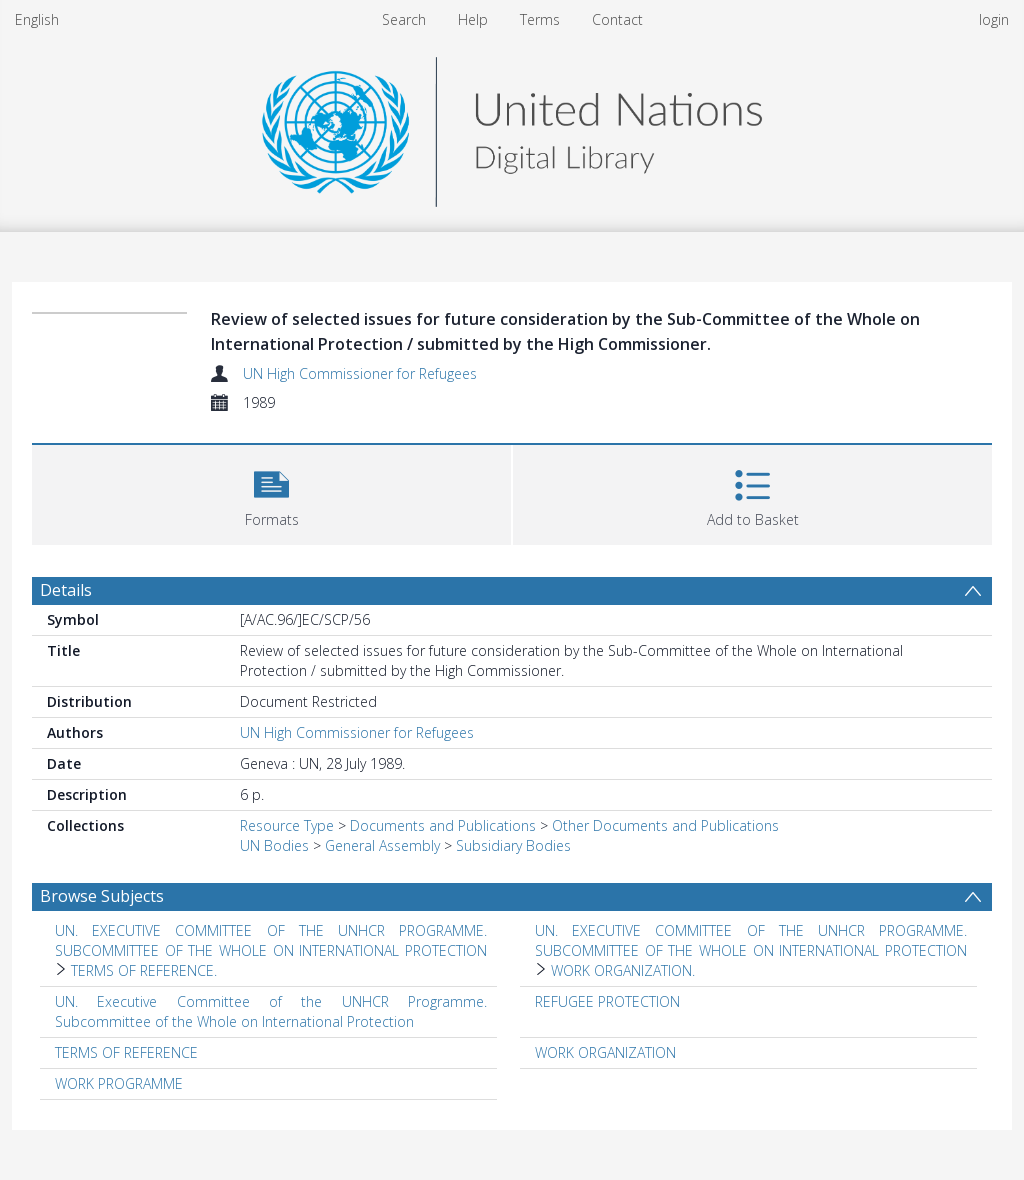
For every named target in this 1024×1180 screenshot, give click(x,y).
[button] (271, 492)
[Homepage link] (512, 126)
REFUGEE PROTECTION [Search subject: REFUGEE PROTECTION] (607, 1001)
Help (473, 19)
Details (66, 590)
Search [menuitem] (404, 19)
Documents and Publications (443, 825)
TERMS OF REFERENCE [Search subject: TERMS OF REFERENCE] (126, 1052)
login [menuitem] (994, 19)
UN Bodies (274, 845)
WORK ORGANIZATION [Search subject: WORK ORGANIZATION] (605, 1052)
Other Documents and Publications (665, 825)
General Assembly (382, 845)
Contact (617, 19)
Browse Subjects (102, 896)
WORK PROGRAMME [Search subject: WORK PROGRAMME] (119, 1083)
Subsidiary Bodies (513, 845)
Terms (540, 19)
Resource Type (287, 825)
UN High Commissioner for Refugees (360, 373)
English (37, 19)
